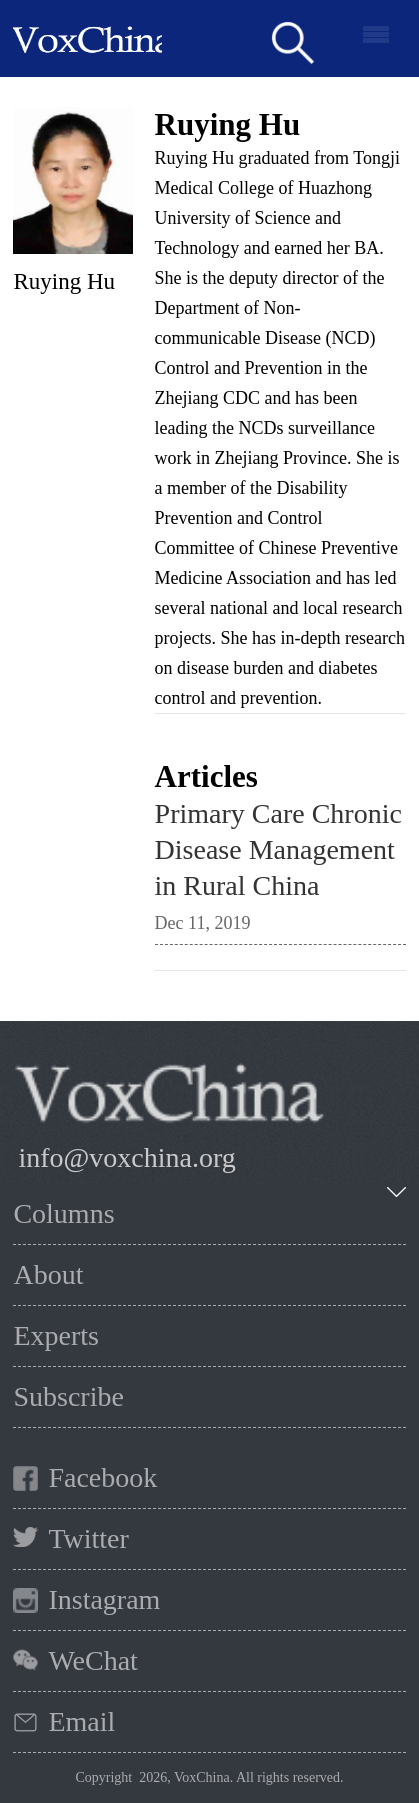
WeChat (93, 1660)
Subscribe (68, 1396)
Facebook (102, 1477)
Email (81, 1721)
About (48, 1274)
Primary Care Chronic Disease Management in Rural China (278, 849)
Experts (56, 1335)
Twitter (88, 1538)
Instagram (104, 1599)
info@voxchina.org (126, 1157)
